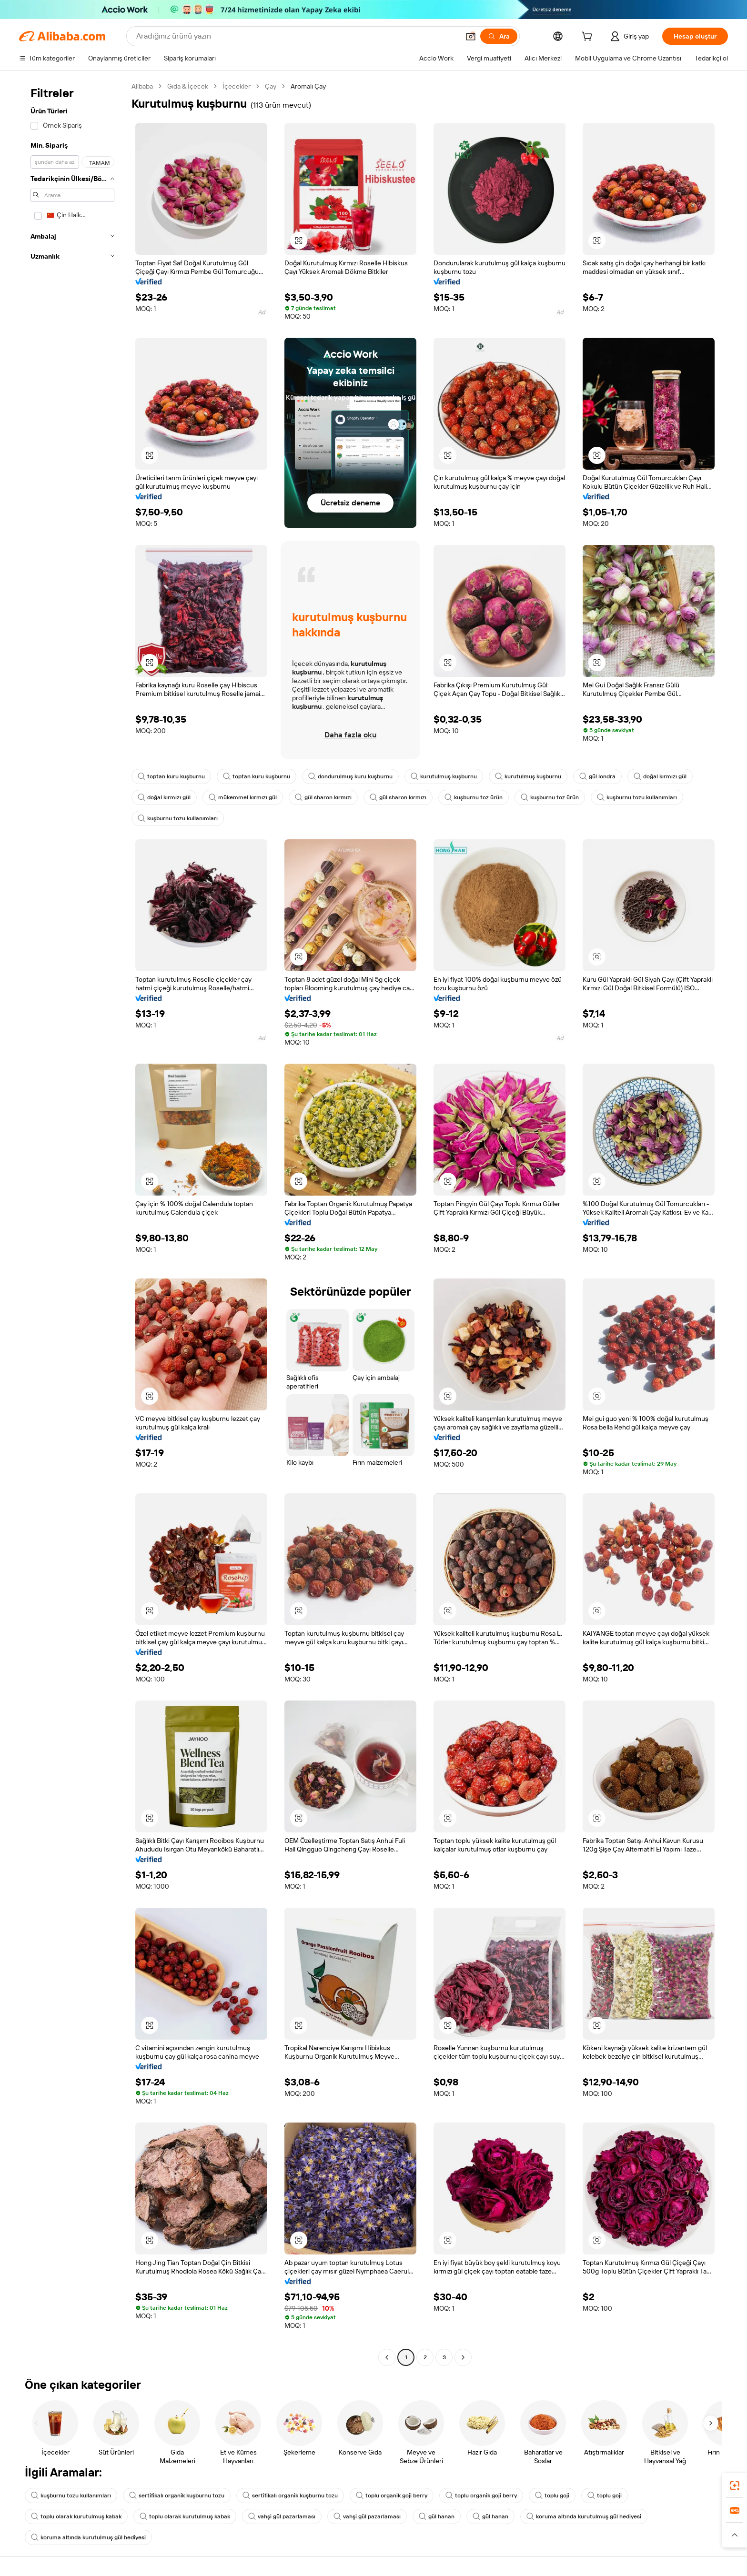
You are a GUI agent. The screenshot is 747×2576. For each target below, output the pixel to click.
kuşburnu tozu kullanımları (637, 797)
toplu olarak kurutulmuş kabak (76, 2516)
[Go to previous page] (386, 2357)
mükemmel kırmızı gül (243, 797)
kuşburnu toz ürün (473, 797)
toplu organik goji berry (391, 2495)
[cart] (589, 37)
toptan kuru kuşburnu (171, 776)
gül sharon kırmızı (323, 797)
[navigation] (72, 1223)
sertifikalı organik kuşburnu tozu (176, 2495)
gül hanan (436, 2516)
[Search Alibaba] (296, 36)
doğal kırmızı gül (660, 776)
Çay (270, 86)
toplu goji (552, 2495)
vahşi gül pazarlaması (281, 2516)
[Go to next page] (463, 2357)
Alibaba (142, 86)
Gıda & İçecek (187, 86)
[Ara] (498, 36)
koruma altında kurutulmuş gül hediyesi (583, 2516)
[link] (734, 2485)
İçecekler (236, 86)
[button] (470, 36)
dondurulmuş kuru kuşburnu (350, 776)
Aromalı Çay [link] (308, 86)
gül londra (597, 776)
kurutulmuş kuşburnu (444, 776)
